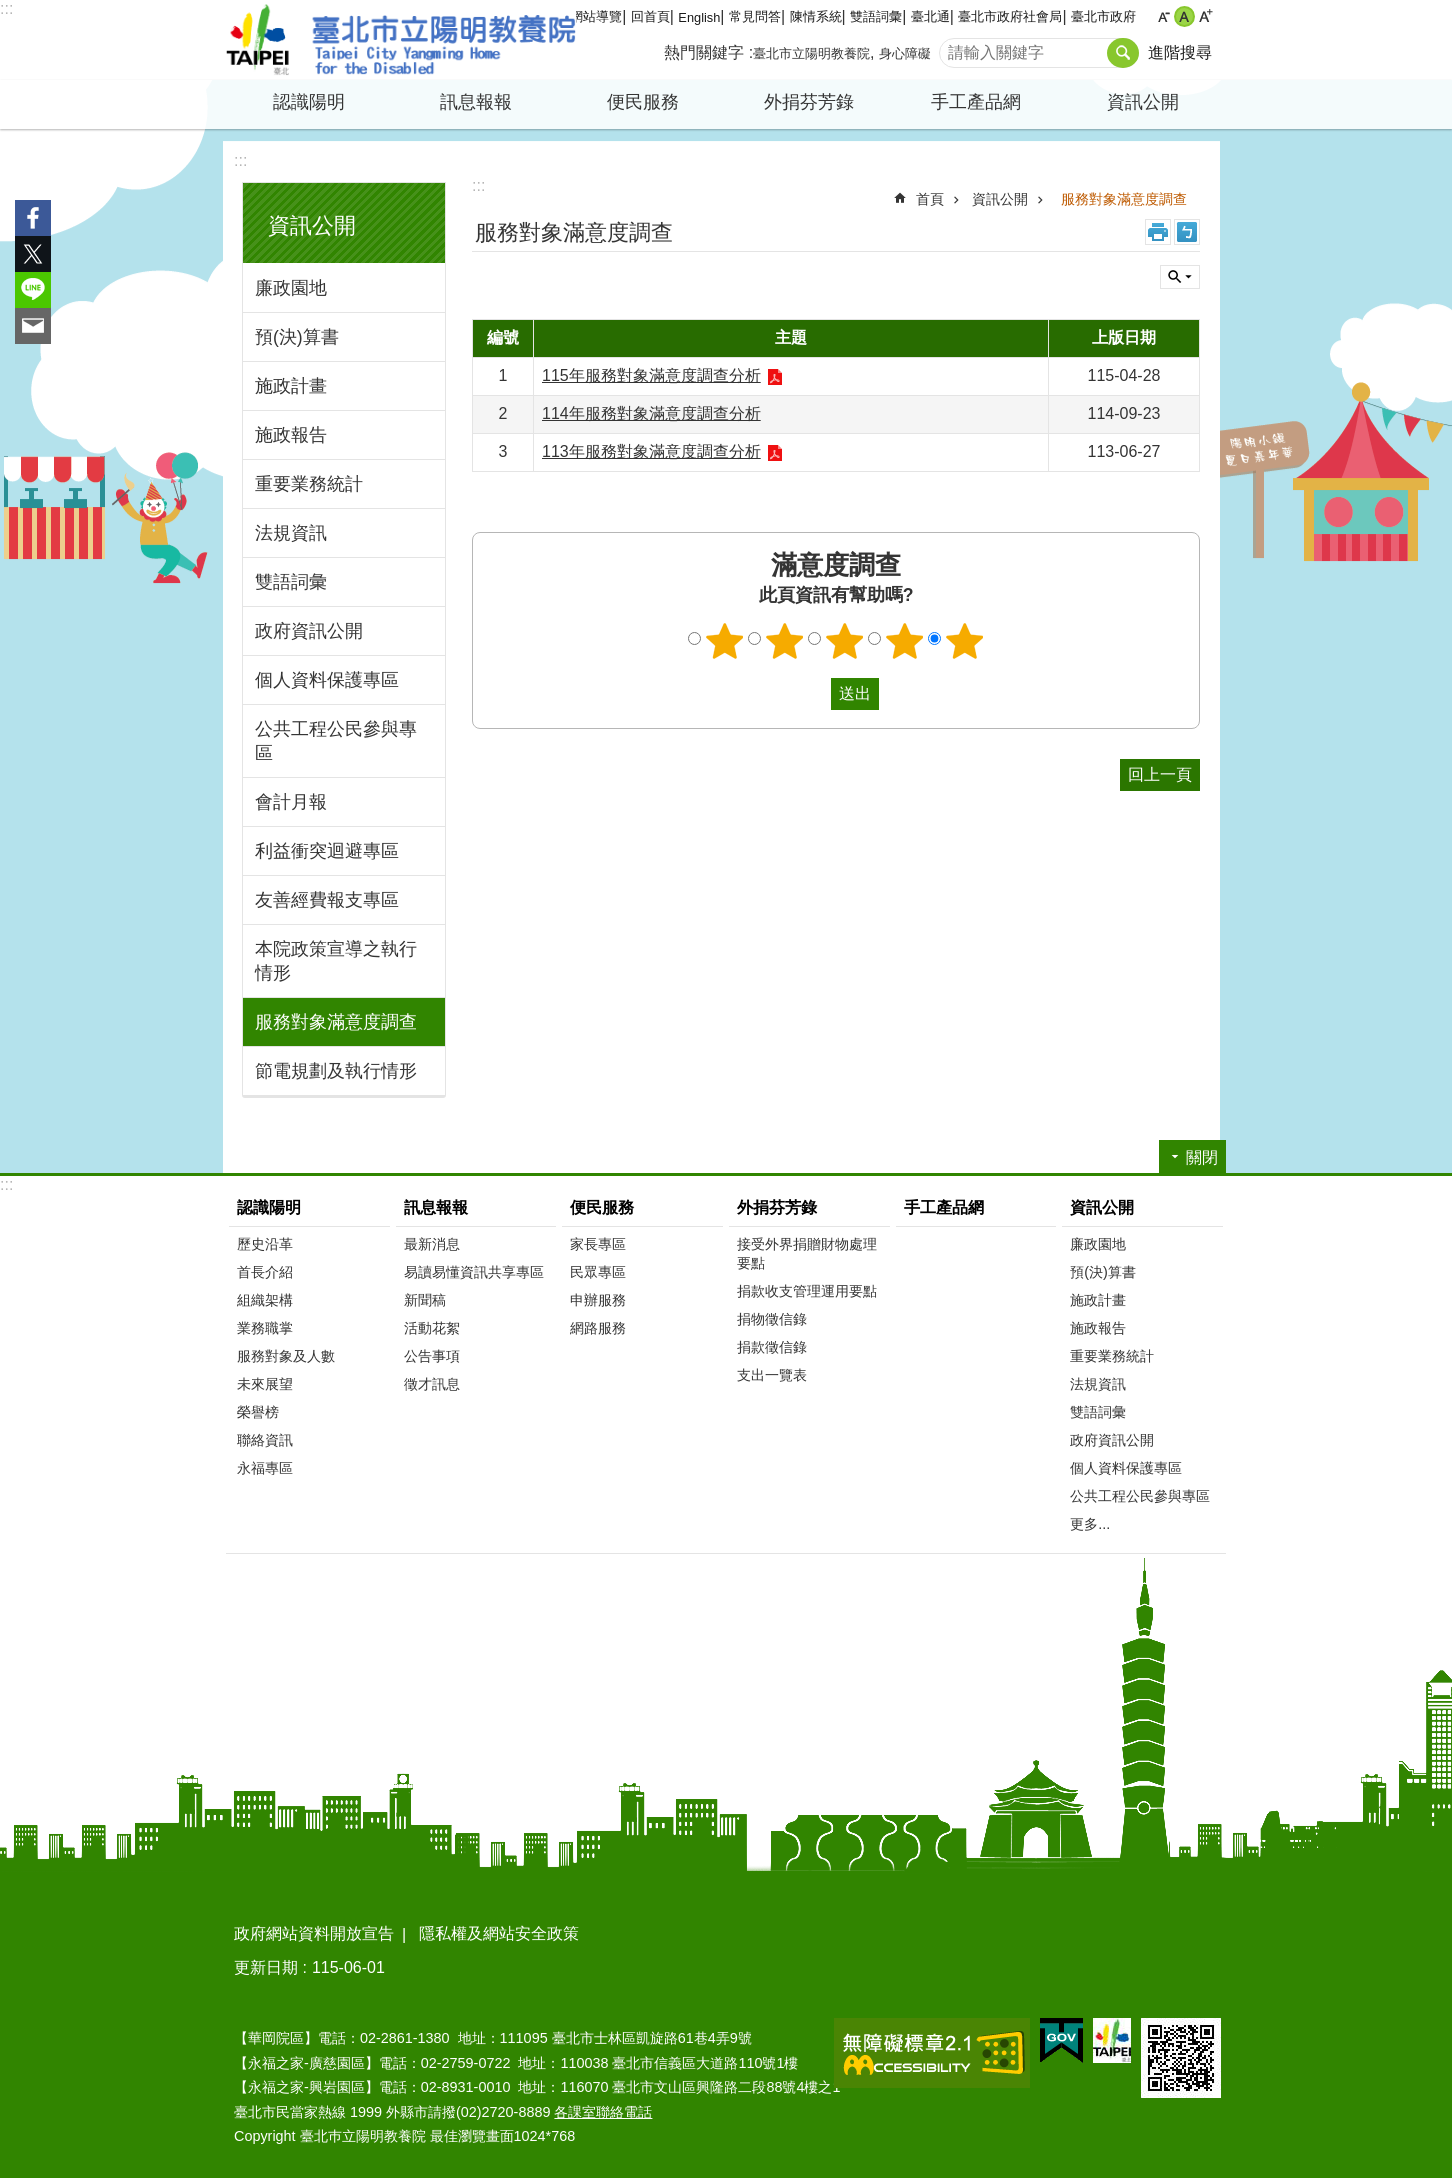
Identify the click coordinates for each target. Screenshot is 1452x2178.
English (699, 17)
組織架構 (265, 1300)
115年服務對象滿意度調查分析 (651, 375)
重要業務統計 (309, 484)
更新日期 (266, 1967)
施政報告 (291, 435)
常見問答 (755, 16)
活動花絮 (432, 1328)
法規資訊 (291, 533)
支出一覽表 (772, 1375)
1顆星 (725, 641)
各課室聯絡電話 (603, 2112)
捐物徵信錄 (772, 1319)
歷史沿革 (265, 1244)
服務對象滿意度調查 (336, 1022)
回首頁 (650, 16)
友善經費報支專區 (327, 900)
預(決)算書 (297, 337)
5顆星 (965, 641)
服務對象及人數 (286, 1356)
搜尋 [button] (1123, 53)
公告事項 (432, 1356)
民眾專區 (598, 1272)
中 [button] (1184, 16)
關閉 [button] (1180, 277)
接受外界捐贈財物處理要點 (807, 1253)
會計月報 (291, 802)
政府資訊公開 (309, 631)
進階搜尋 (1180, 52)
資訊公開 (1143, 102)
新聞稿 (425, 1300)
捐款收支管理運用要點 (807, 1291)
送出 (812, 694)
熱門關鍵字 (704, 52)
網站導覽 (596, 16)
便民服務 (643, 102)
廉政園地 (291, 288)
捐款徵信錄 (772, 1347)
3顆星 (845, 641)
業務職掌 (265, 1328)
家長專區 (598, 1244)
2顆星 (785, 641)
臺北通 (930, 16)
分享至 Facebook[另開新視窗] (33, 218)
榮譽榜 (258, 1412)
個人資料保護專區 (327, 680)
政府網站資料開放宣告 (314, 1933)
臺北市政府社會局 (1010, 16)
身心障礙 (905, 53)
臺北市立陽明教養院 (401, 40)
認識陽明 (309, 102)
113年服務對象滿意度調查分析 (651, 451)
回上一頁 (1160, 774)
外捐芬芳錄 (809, 102)
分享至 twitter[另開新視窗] (33, 254)
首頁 (930, 199)
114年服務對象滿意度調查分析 (651, 413)
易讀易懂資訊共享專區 (474, 1272)
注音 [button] (1187, 232)
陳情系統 (816, 16)
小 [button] (1163, 16)
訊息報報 (476, 102)
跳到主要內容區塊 (10, 10)
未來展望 (265, 1384)
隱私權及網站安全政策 (499, 1933)
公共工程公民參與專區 (336, 741)
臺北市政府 (1103, 16)
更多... (1090, 1524)
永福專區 (265, 1468)
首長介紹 (265, 1272)
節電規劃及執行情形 (336, 1071)
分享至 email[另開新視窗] (33, 326)
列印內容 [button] (1158, 232)
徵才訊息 (432, 1384)
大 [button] (1205, 16)
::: (6, 8)
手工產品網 (976, 102)
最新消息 (432, 1244)
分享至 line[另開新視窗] (33, 290)
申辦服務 (598, 1300)
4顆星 (905, 641)
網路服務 (598, 1328)
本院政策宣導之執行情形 (336, 961)
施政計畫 (291, 386)
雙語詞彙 (876, 16)
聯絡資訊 (265, 1440)
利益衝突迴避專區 (327, 851)
